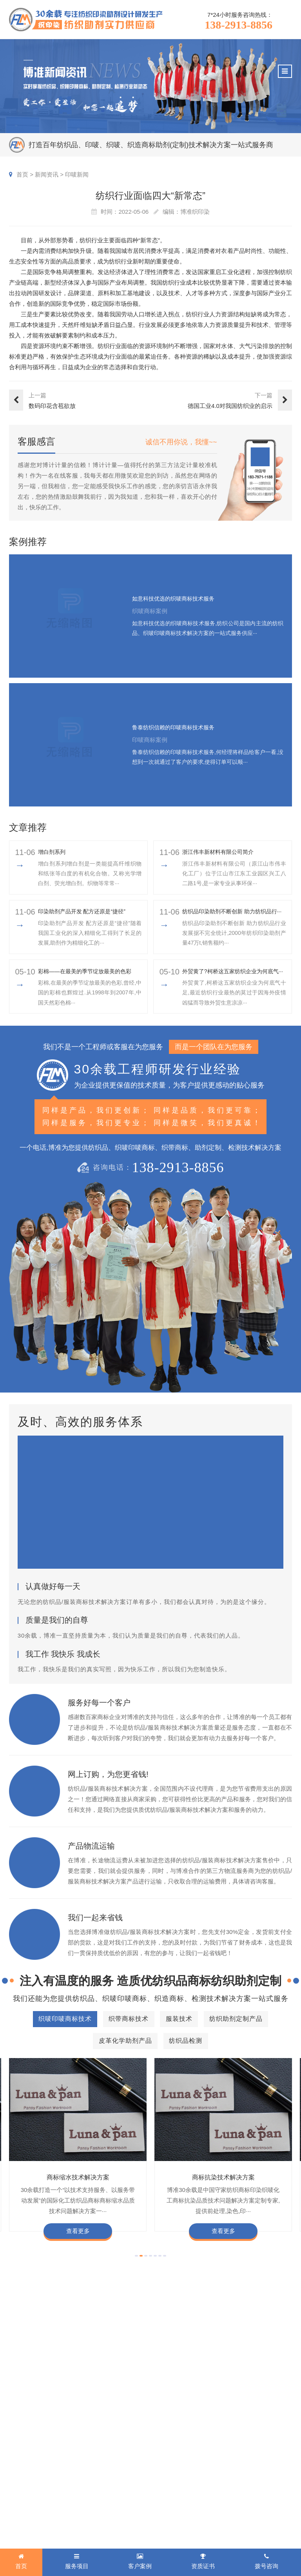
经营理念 (268, 2483)
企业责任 (268, 2472)
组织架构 (240, 2472)
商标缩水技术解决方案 (78, 2200)
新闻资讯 (46, 174)
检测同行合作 (274, 2519)
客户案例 (106, 2444)
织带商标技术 (26, 2472)
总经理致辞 (271, 2495)
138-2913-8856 (238, 25)
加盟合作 (240, 2519)
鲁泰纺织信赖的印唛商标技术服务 (179, 727)
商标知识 (175, 2495)
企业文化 (268, 2460)
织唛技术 (175, 2483)
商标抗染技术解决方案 (223, 2200)
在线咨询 (240, 2530)
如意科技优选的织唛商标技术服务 (179, 598)
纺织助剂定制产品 (32, 2495)
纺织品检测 (23, 2519)
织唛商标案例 (110, 2460)
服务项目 (23, 2444)
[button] (136, 2278)
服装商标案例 (110, 2495)
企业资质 (240, 2460)
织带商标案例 (110, 2483)
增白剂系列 (53, 851)
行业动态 (175, 2472)
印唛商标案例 (110, 2472)
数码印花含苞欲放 (52, 405)
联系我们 (268, 2530)
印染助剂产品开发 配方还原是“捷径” (88, 917)
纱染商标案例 (110, 2507)
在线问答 (175, 2507)
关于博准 (242, 2444)
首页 (22, 174)
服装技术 (21, 2483)
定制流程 (240, 2483)
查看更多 (78, 2253)
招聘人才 (240, 2495)
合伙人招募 (271, 2507)
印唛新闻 (77, 174)
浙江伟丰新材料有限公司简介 (223, 851)
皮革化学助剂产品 (32, 2507)
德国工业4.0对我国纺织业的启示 (230, 405)
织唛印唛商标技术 (32, 2460)
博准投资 (240, 2507)
